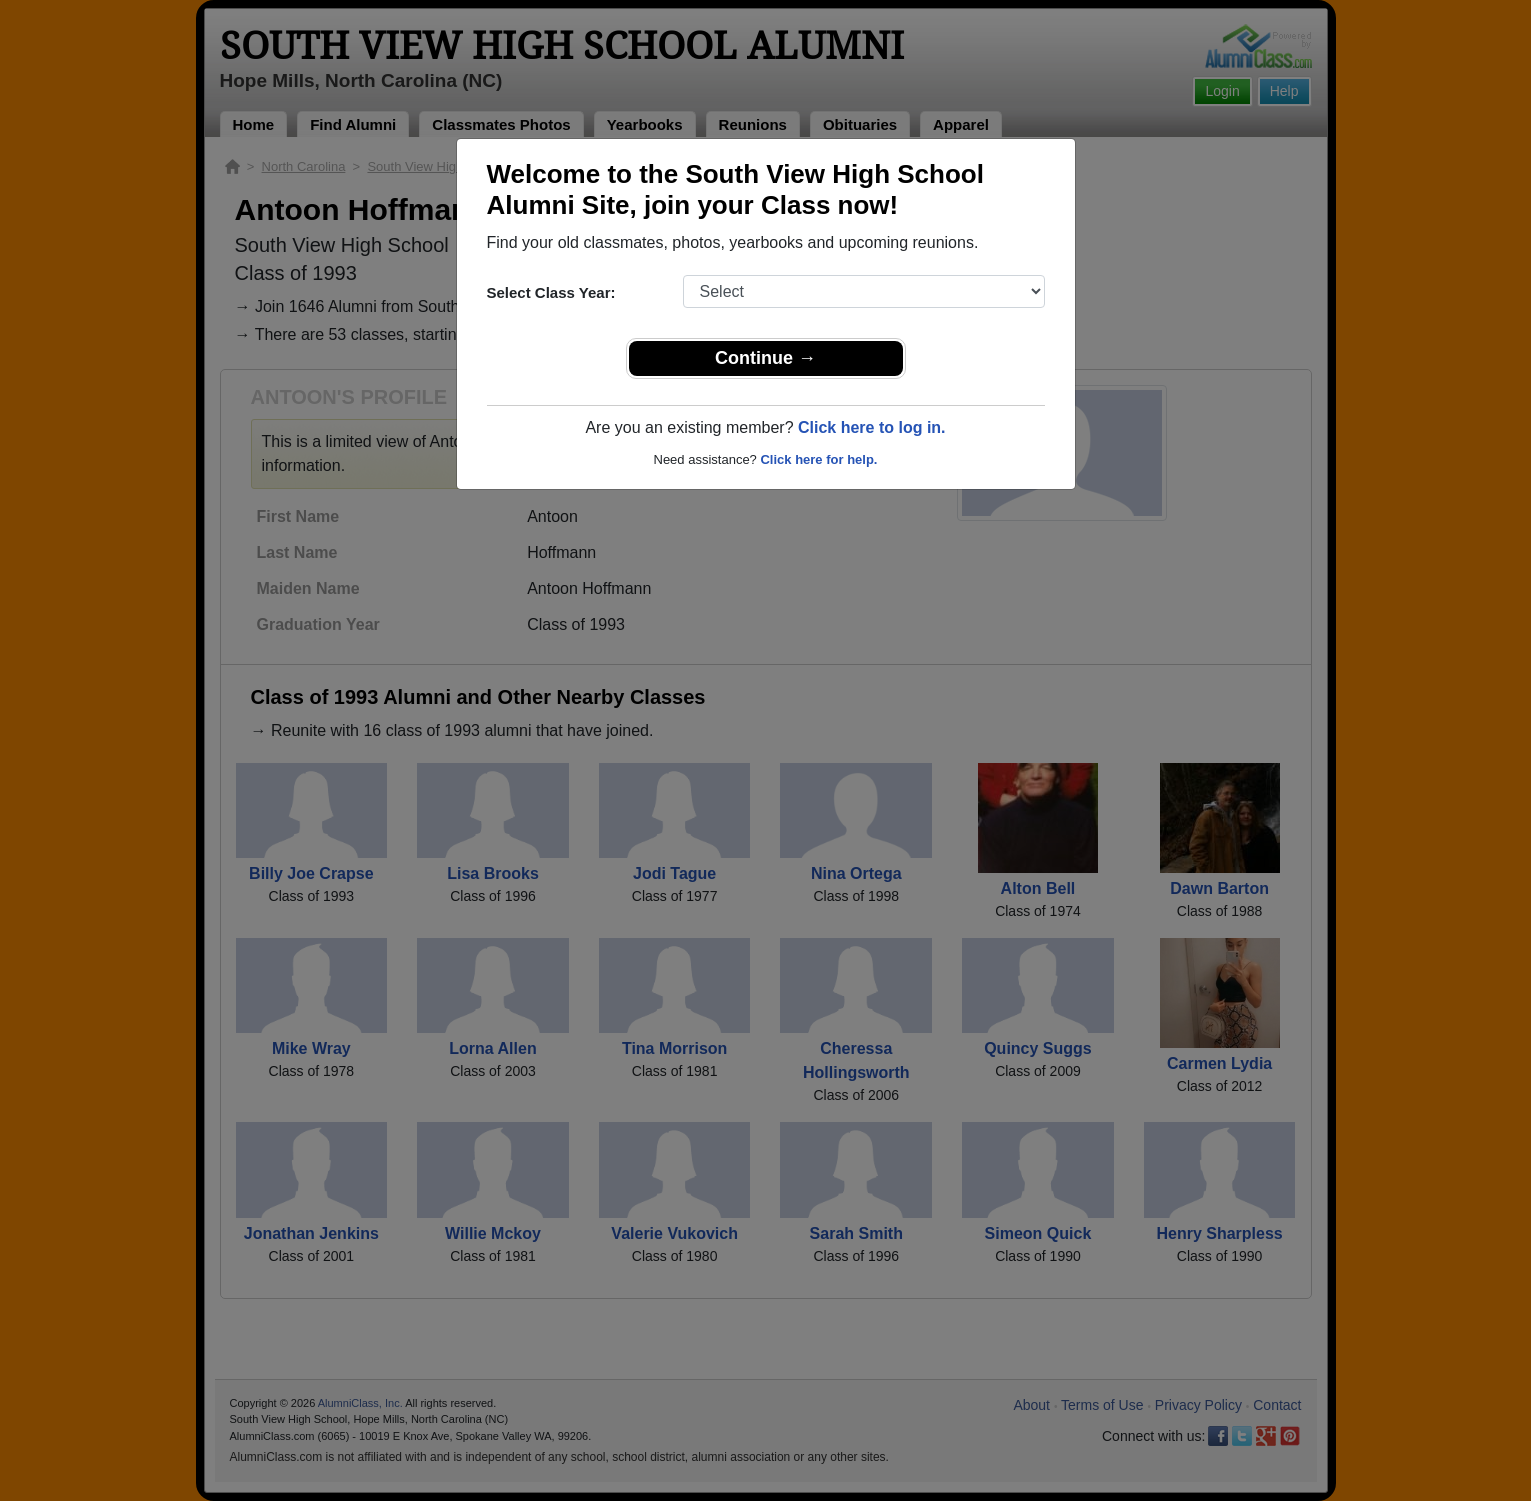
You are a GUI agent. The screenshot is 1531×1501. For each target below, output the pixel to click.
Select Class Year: (551, 292)
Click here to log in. (872, 427)
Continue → (765, 358)
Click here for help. (818, 459)
